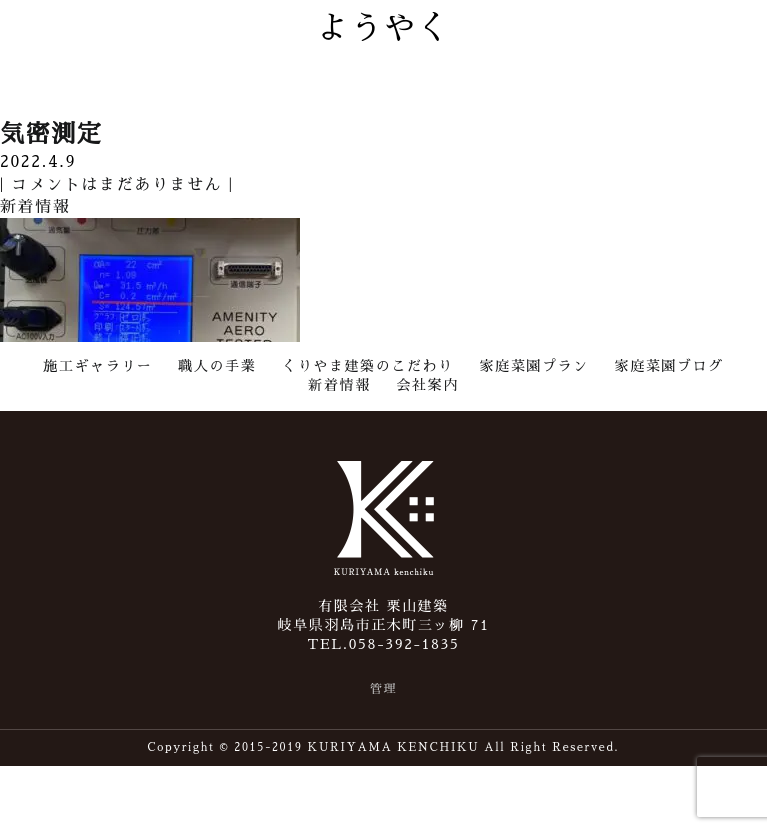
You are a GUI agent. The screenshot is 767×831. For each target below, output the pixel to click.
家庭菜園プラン (534, 366)
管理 (383, 689)
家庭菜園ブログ (669, 366)
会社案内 (427, 385)
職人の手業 (217, 366)
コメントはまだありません (115, 185)
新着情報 (339, 385)
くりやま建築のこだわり (368, 366)
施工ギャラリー (97, 366)
